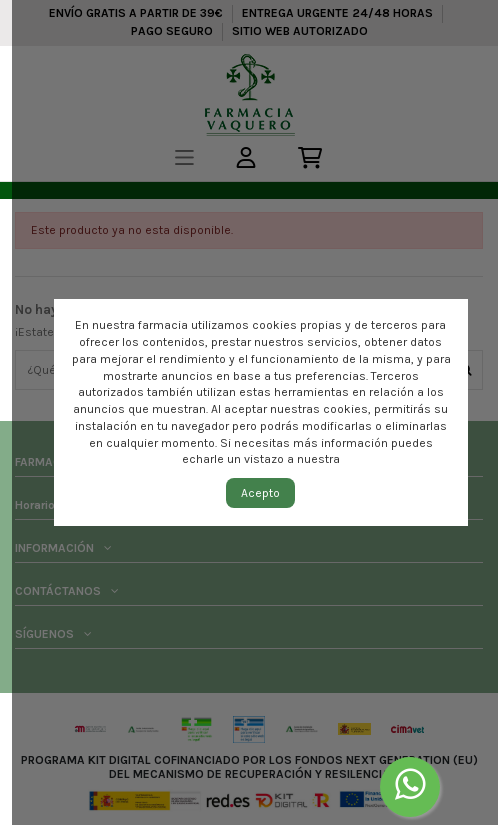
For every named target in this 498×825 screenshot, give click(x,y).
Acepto (260, 493)
